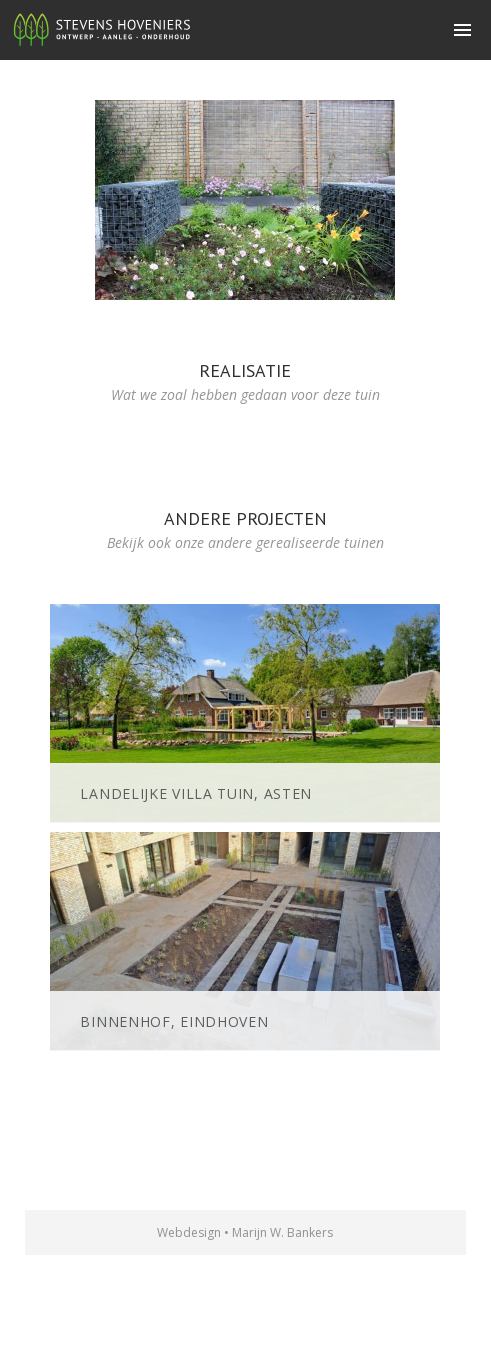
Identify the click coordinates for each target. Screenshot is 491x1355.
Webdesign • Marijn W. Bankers (245, 1232)
